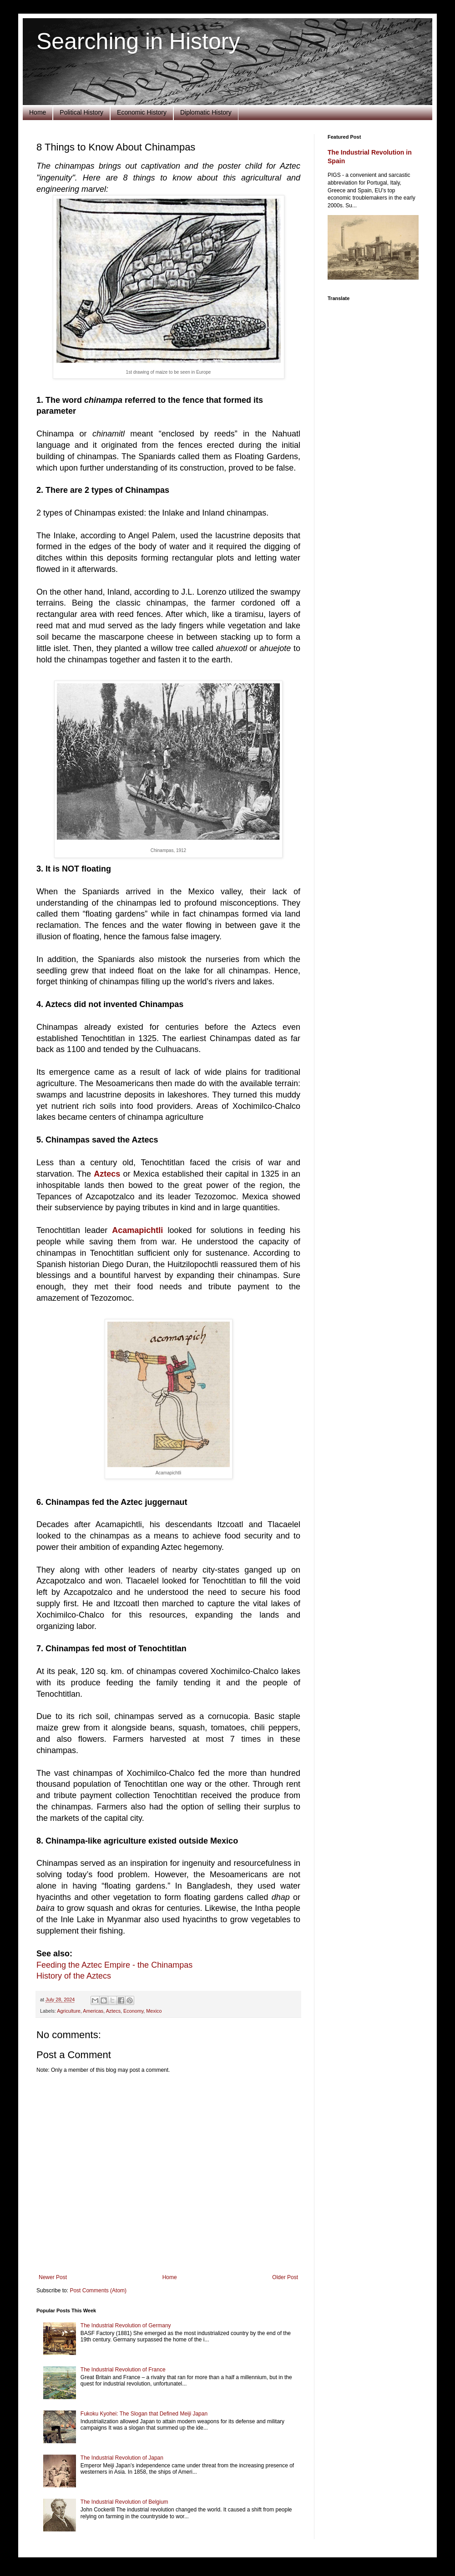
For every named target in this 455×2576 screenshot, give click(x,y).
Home (37, 112)
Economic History (142, 112)
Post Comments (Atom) (98, 2290)
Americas (93, 2011)
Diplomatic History (206, 112)
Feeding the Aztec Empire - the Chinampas (114, 1965)
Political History (81, 112)
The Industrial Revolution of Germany (126, 2325)
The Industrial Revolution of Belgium (124, 2502)
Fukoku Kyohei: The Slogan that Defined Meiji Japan (144, 2414)
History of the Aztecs (73, 1975)
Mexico (154, 2011)
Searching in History (138, 41)
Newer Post (53, 2277)
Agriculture (69, 2011)
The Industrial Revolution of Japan (122, 2458)
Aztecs (113, 2011)
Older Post (285, 2277)
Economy (133, 2011)
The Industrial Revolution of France (123, 2369)
